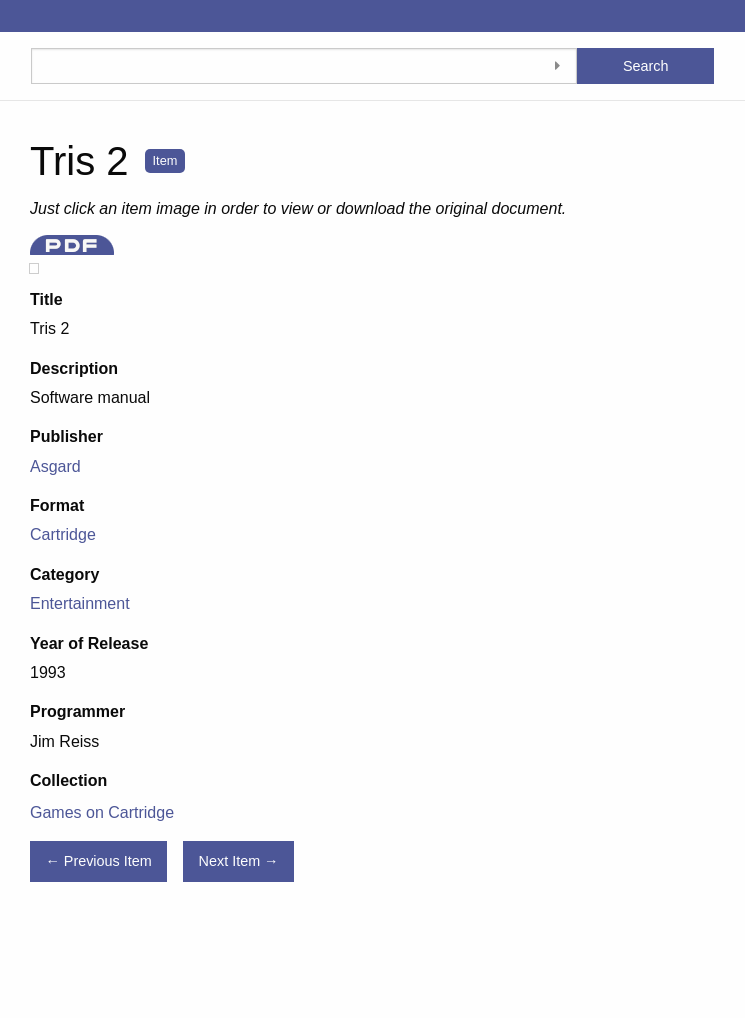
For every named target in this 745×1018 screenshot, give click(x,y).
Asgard (55, 466)
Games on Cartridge (102, 812)
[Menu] (15, 16)
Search (646, 66)
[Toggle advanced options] (557, 66)
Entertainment (80, 603)
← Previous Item (98, 861)
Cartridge (63, 534)
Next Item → (239, 861)
